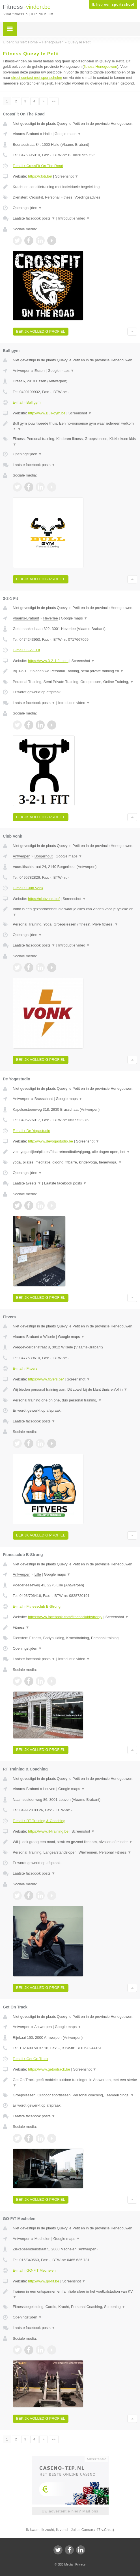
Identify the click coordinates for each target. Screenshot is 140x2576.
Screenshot (66, 176)
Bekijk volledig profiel (40, 331)
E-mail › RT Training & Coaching (39, 1821)
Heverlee (50, 618)
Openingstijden (27, 208)
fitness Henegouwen (100, 66)
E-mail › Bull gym (26, 402)
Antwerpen (21, 370)
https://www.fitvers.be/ (46, 1379)
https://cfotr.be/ (40, 176)
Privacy (80, 2564)
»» (53, 101)
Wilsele (49, 1337)
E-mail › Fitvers (25, 1368)
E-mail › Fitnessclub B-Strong (37, 1606)
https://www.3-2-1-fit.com (48, 661)
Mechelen (42, 2238)
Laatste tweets (27, 1183)
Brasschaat (44, 1099)
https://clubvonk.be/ (44, 899)
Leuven (49, 1789)
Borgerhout (44, 856)
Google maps (68, 134)
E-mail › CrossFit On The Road (38, 166)
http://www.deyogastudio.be (50, 1141)
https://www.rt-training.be (48, 1831)
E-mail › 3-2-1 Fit (26, 650)
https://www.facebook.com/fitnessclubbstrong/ (65, 1617)
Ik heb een (113, 5)
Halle (47, 134)
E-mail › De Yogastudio (31, 1131)
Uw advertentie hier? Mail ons (70, 2511)
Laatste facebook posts (34, 218)
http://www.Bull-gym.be (46, 413)
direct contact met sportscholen (36, 77)
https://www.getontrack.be (49, 2069)
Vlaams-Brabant (26, 134)
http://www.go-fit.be (43, 2281)
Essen (40, 370)
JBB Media (65, 2564)
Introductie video (74, 218)
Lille (38, 1574)
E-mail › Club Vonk (28, 888)
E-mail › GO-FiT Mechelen (34, 2270)
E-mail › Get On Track (30, 2059)
